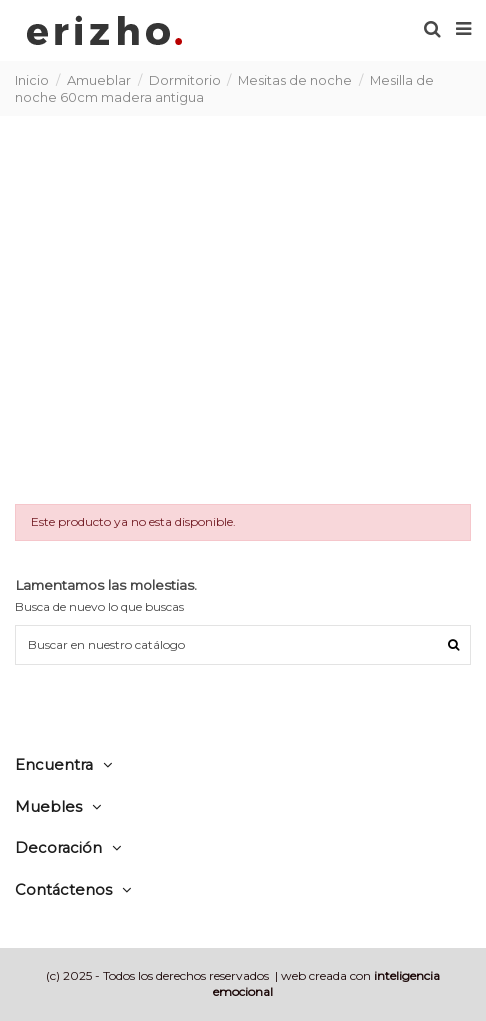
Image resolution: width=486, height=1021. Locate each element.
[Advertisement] (243, 308)
